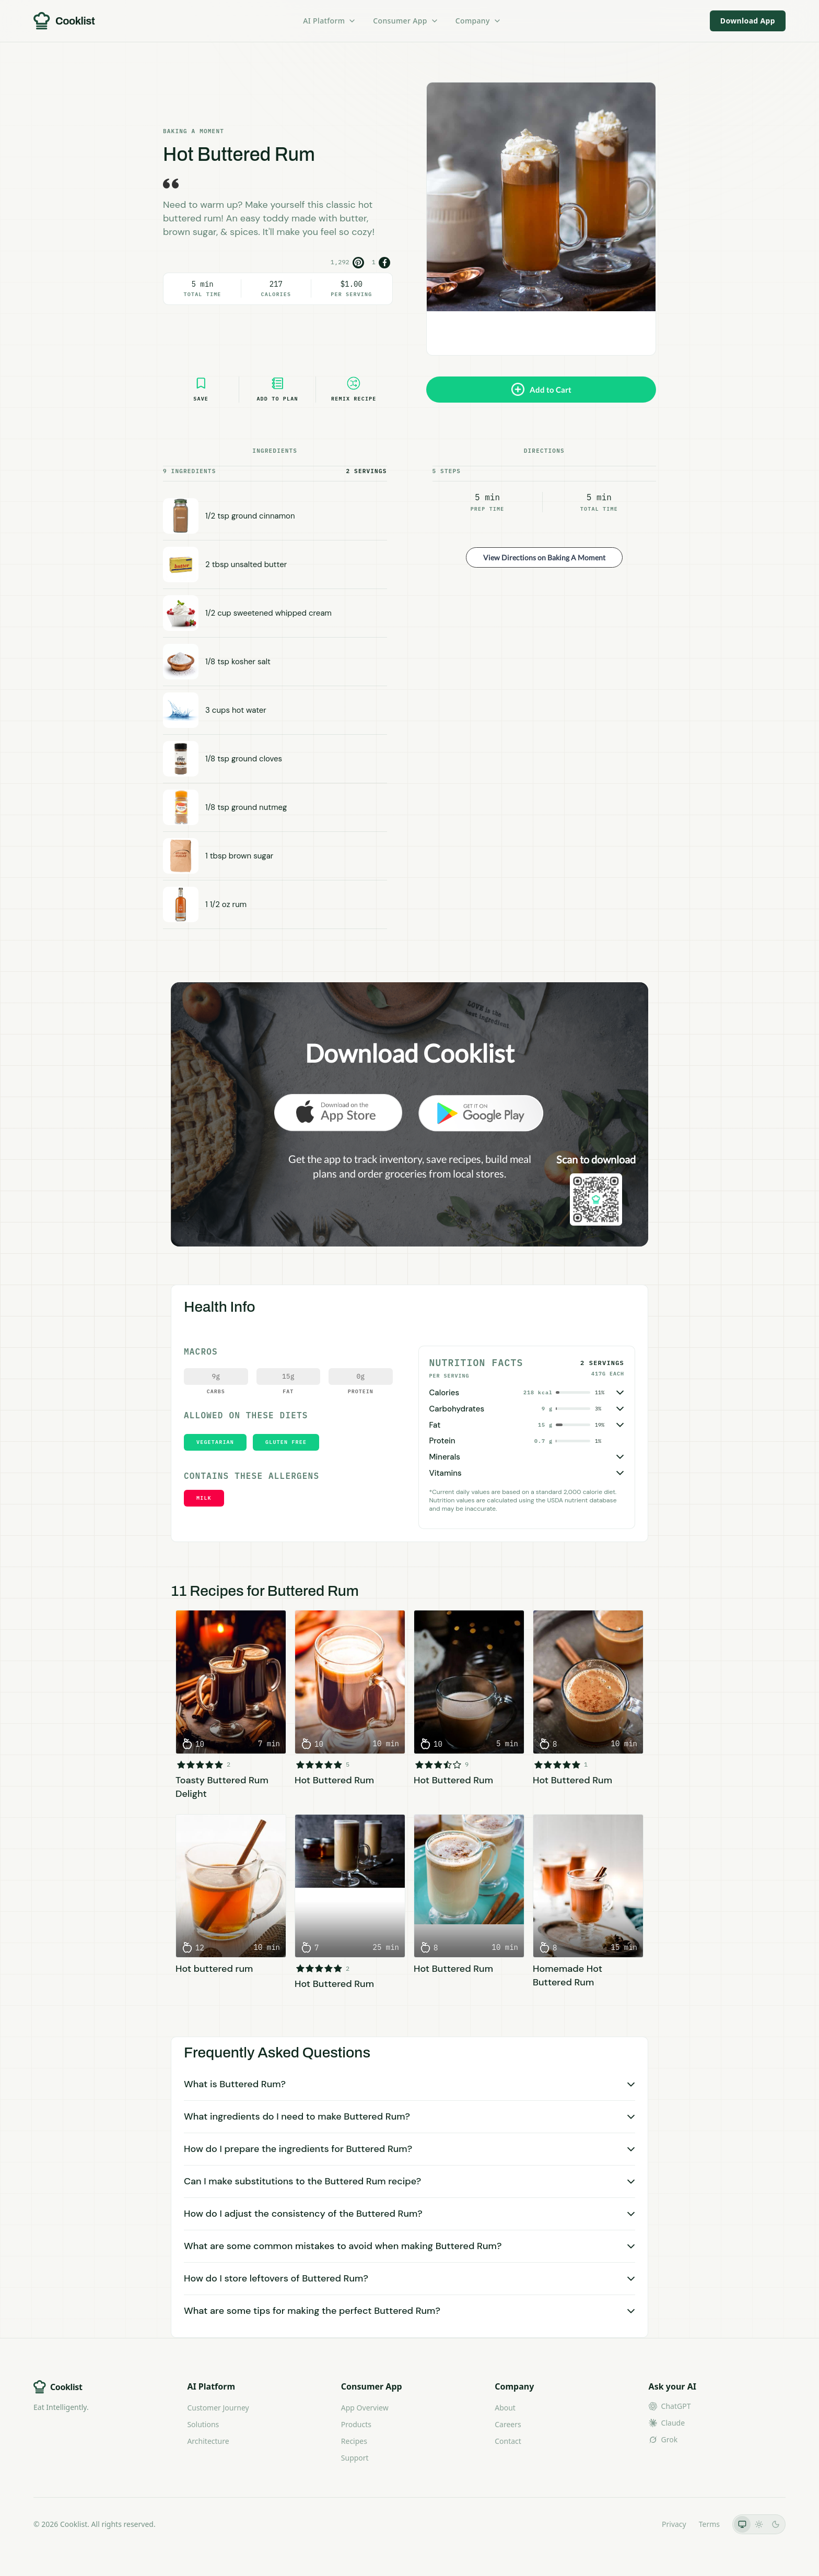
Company (478, 21)
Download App (747, 21)
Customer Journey (218, 2408)
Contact (508, 2441)
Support (355, 2458)
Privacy (674, 2524)
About (505, 2408)
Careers (508, 2424)
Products (356, 2424)
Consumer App (405, 21)
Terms (709, 2524)
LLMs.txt (635, 2524)
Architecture (208, 2441)
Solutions (203, 2424)
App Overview (365, 2408)
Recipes (354, 2441)
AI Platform (329, 21)
